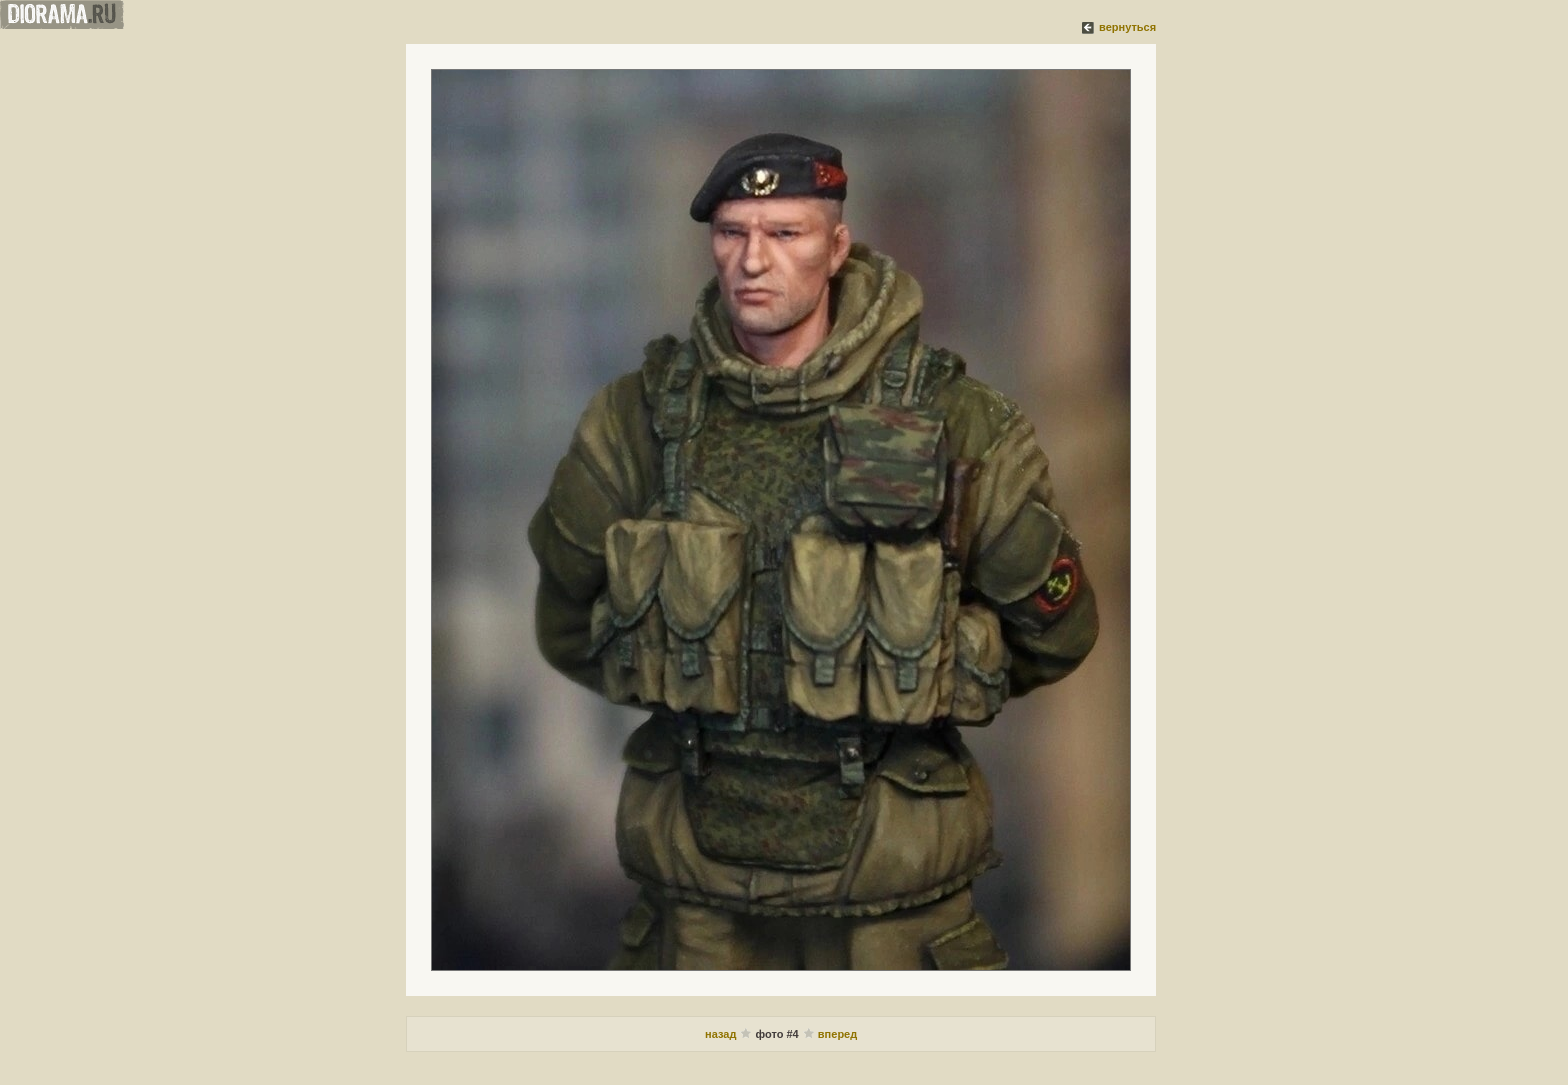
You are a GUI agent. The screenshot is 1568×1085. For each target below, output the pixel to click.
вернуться (1127, 27)
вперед (837, 1034)
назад (722, 1034)
